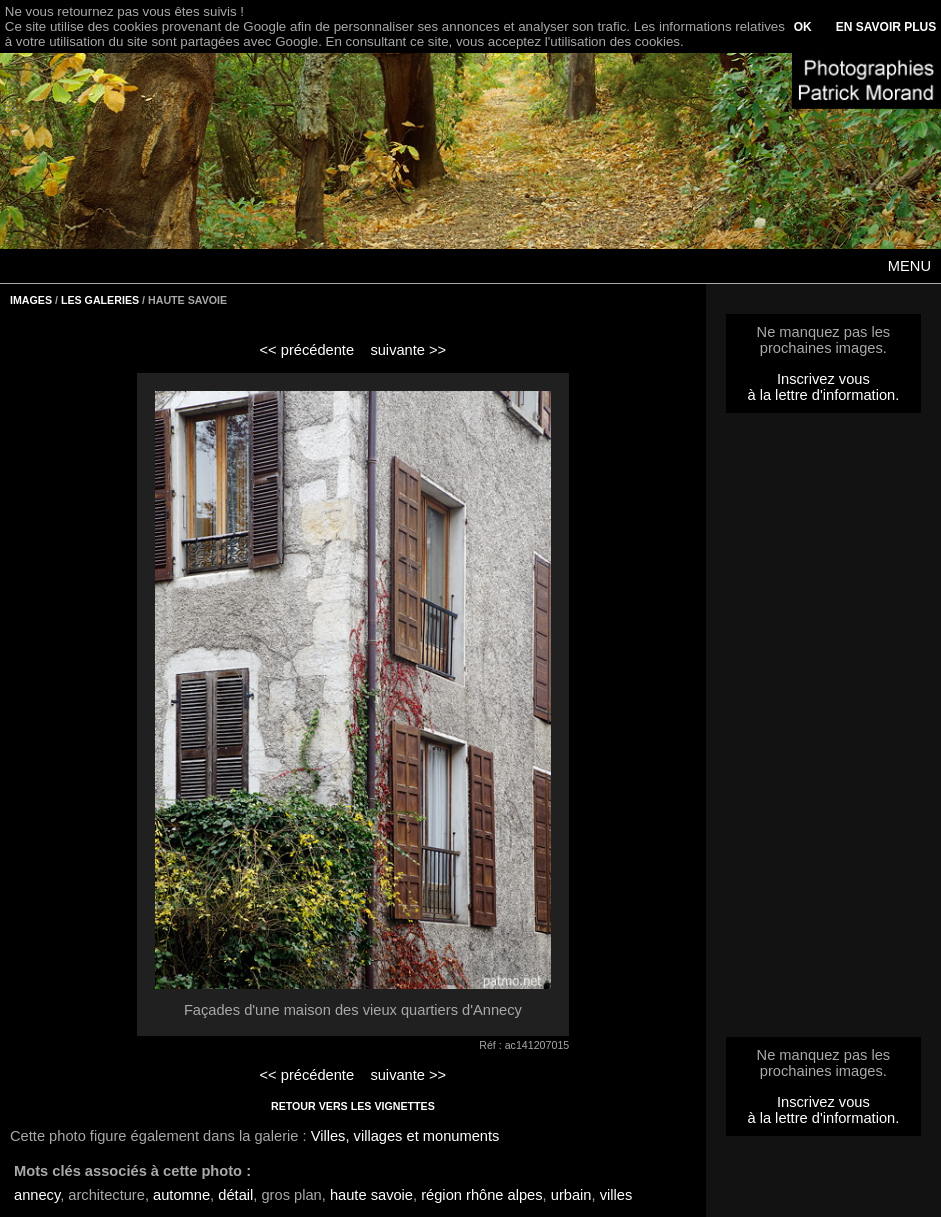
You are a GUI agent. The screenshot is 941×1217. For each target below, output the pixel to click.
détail (235, 1195)
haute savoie (371, 1195)
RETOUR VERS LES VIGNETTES (353, 1106)
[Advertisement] (823, 731)
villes (616, 1195)
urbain (571, 1195)
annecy (37, 1195)
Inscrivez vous (823, 379)
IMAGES (31, 300)
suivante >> (408, 350)
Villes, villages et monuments (405, 1136)
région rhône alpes (481, 1195)
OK (803, 27)
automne (181, 1195)
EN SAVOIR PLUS (886, 27)
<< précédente (307, 350)
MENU (909, 266)
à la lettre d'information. (823, 395)
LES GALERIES (100, 300)
